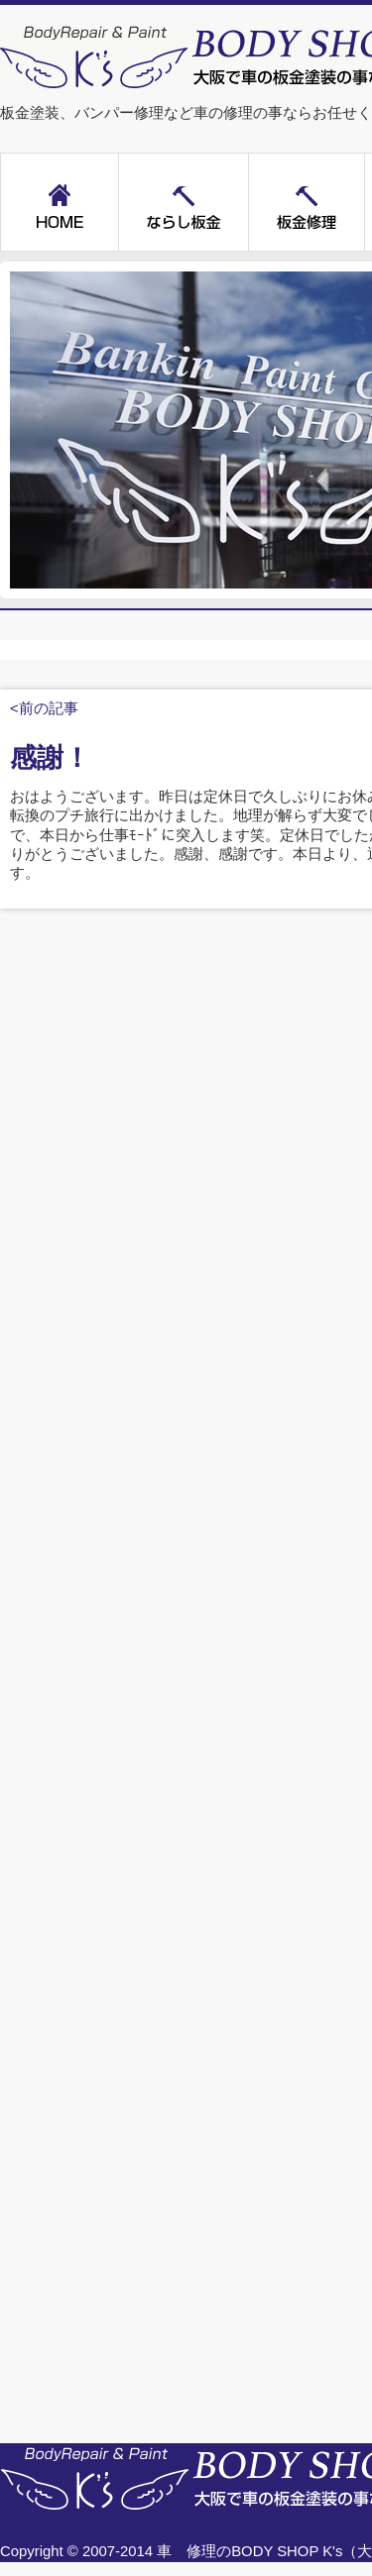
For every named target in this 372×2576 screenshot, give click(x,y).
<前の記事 (44, 708)
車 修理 (186, 2551)
